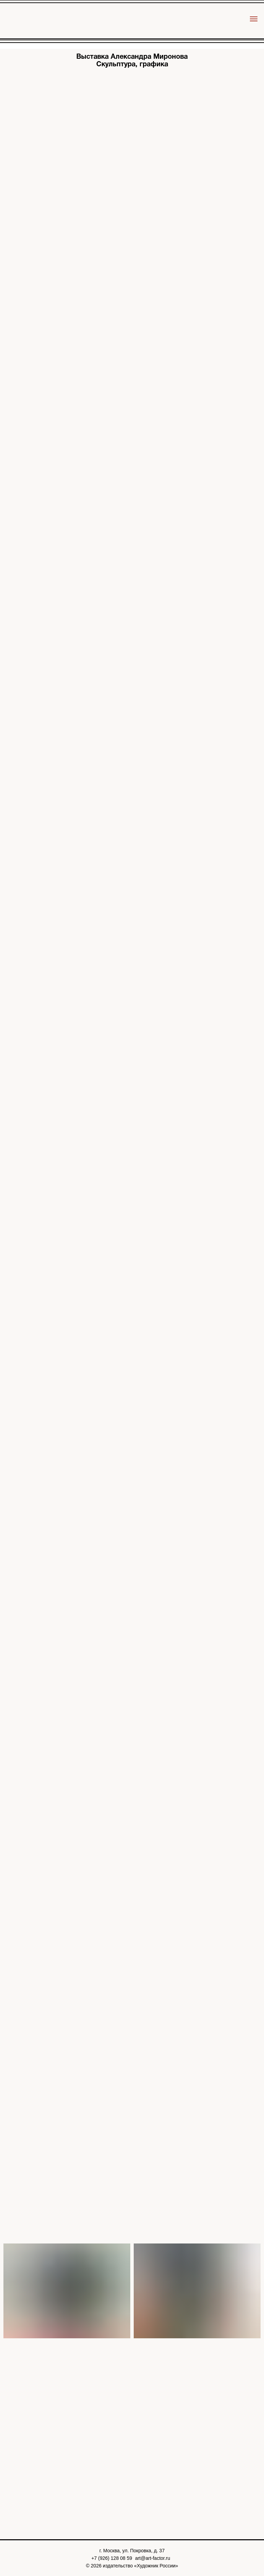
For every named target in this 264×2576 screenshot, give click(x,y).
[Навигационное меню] (253, 18)
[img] (132, 22)
